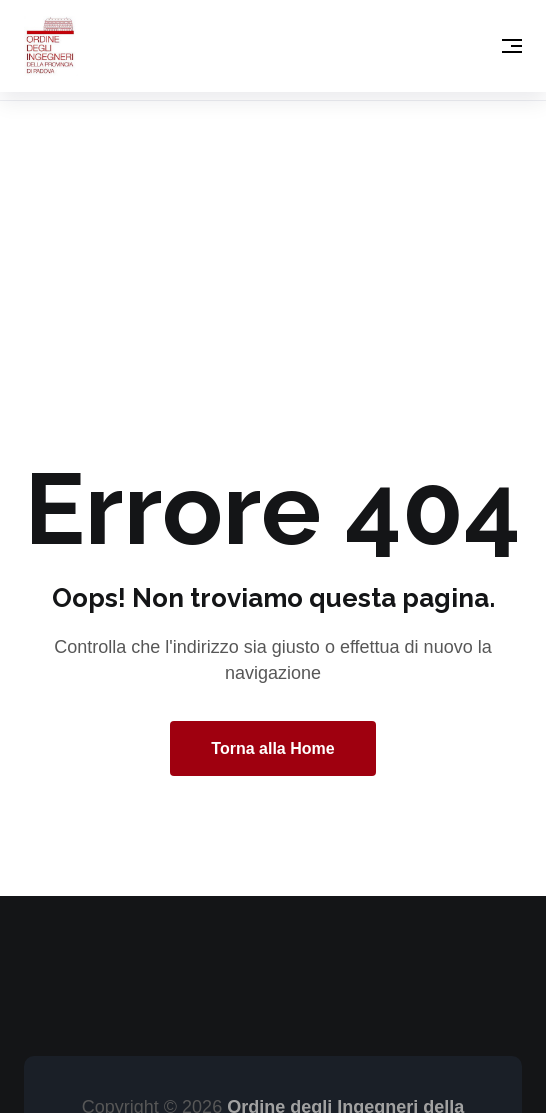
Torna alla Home (272, 748)
